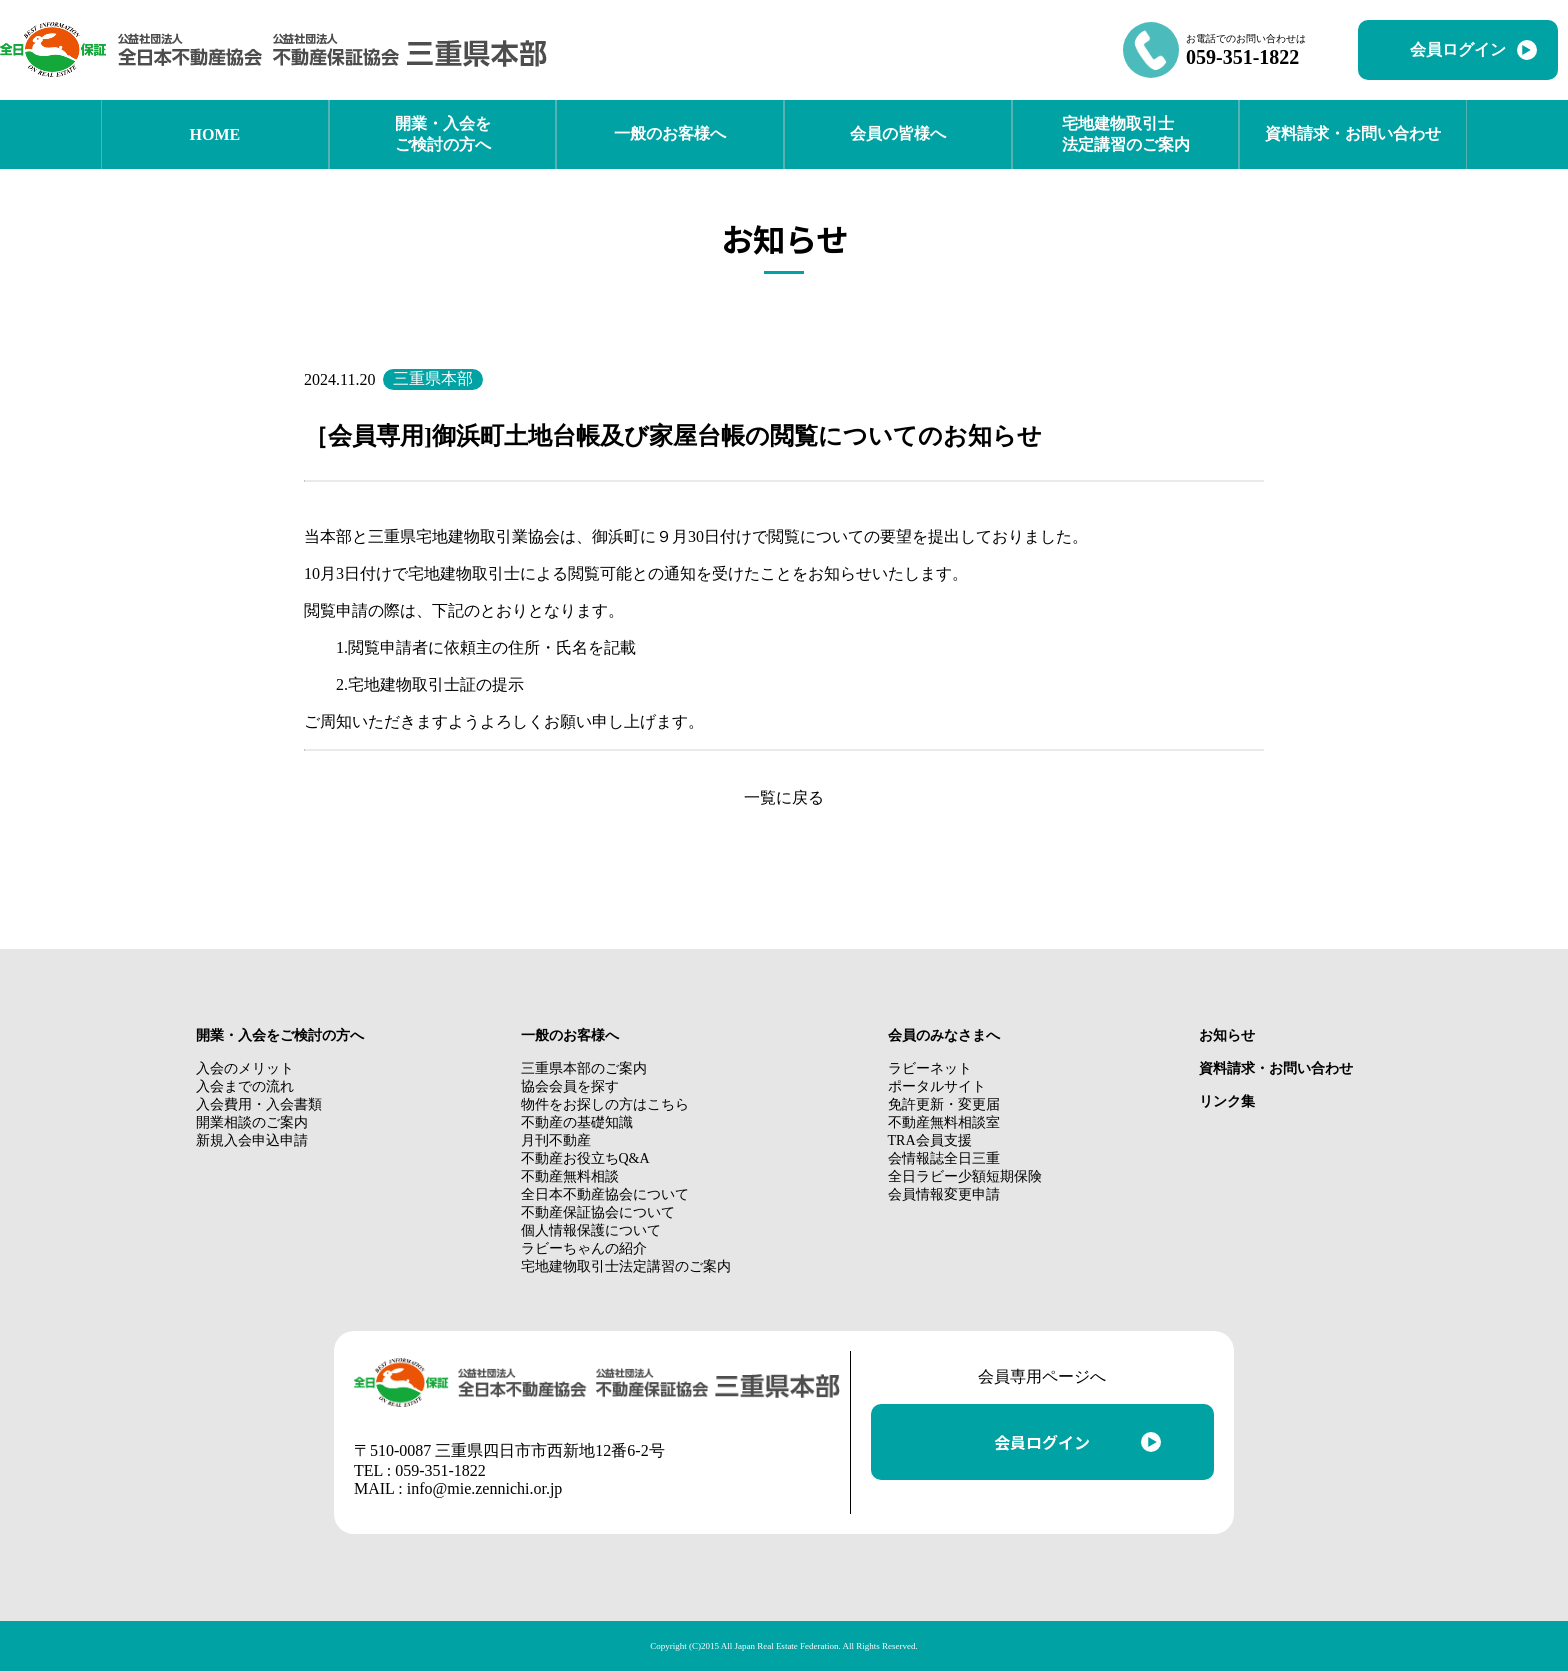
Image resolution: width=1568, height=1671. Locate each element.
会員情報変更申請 (944, 1194)
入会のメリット (245, 1068)
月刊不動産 (556, 1140)
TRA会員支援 (930, 1140)
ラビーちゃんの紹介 (584, 1248)
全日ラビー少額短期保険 (965, 1176)
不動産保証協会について (598, 1212)
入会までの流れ (245, 1086)
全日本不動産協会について (605, 1194)
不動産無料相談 (570, 1176)
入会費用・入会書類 (259, 1104)
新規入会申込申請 (252, 1140)
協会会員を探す (570, 1086)
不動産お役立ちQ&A (585, 1158)
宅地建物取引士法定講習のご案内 (626, 1266)
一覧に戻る (784, 797)
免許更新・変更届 (944, 1104)
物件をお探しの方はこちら (605, 1104)
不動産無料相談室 (944, 1122)
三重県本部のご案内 (584, 1068)
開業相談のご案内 (252, 1122)
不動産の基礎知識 (577, 1122)
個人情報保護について (591, 1230)
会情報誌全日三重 (944, 1158)
